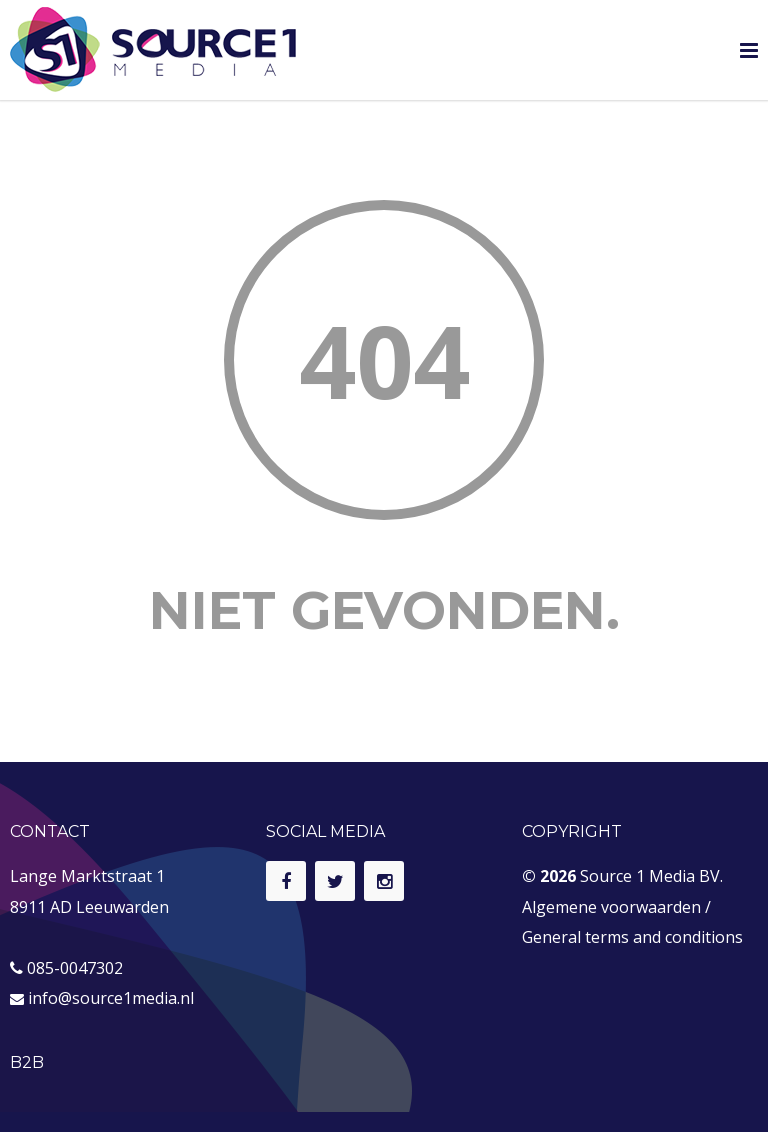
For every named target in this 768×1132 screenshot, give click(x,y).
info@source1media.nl (111, 998)
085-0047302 (75, 968)
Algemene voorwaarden (611, 907)
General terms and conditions (632, 937)
